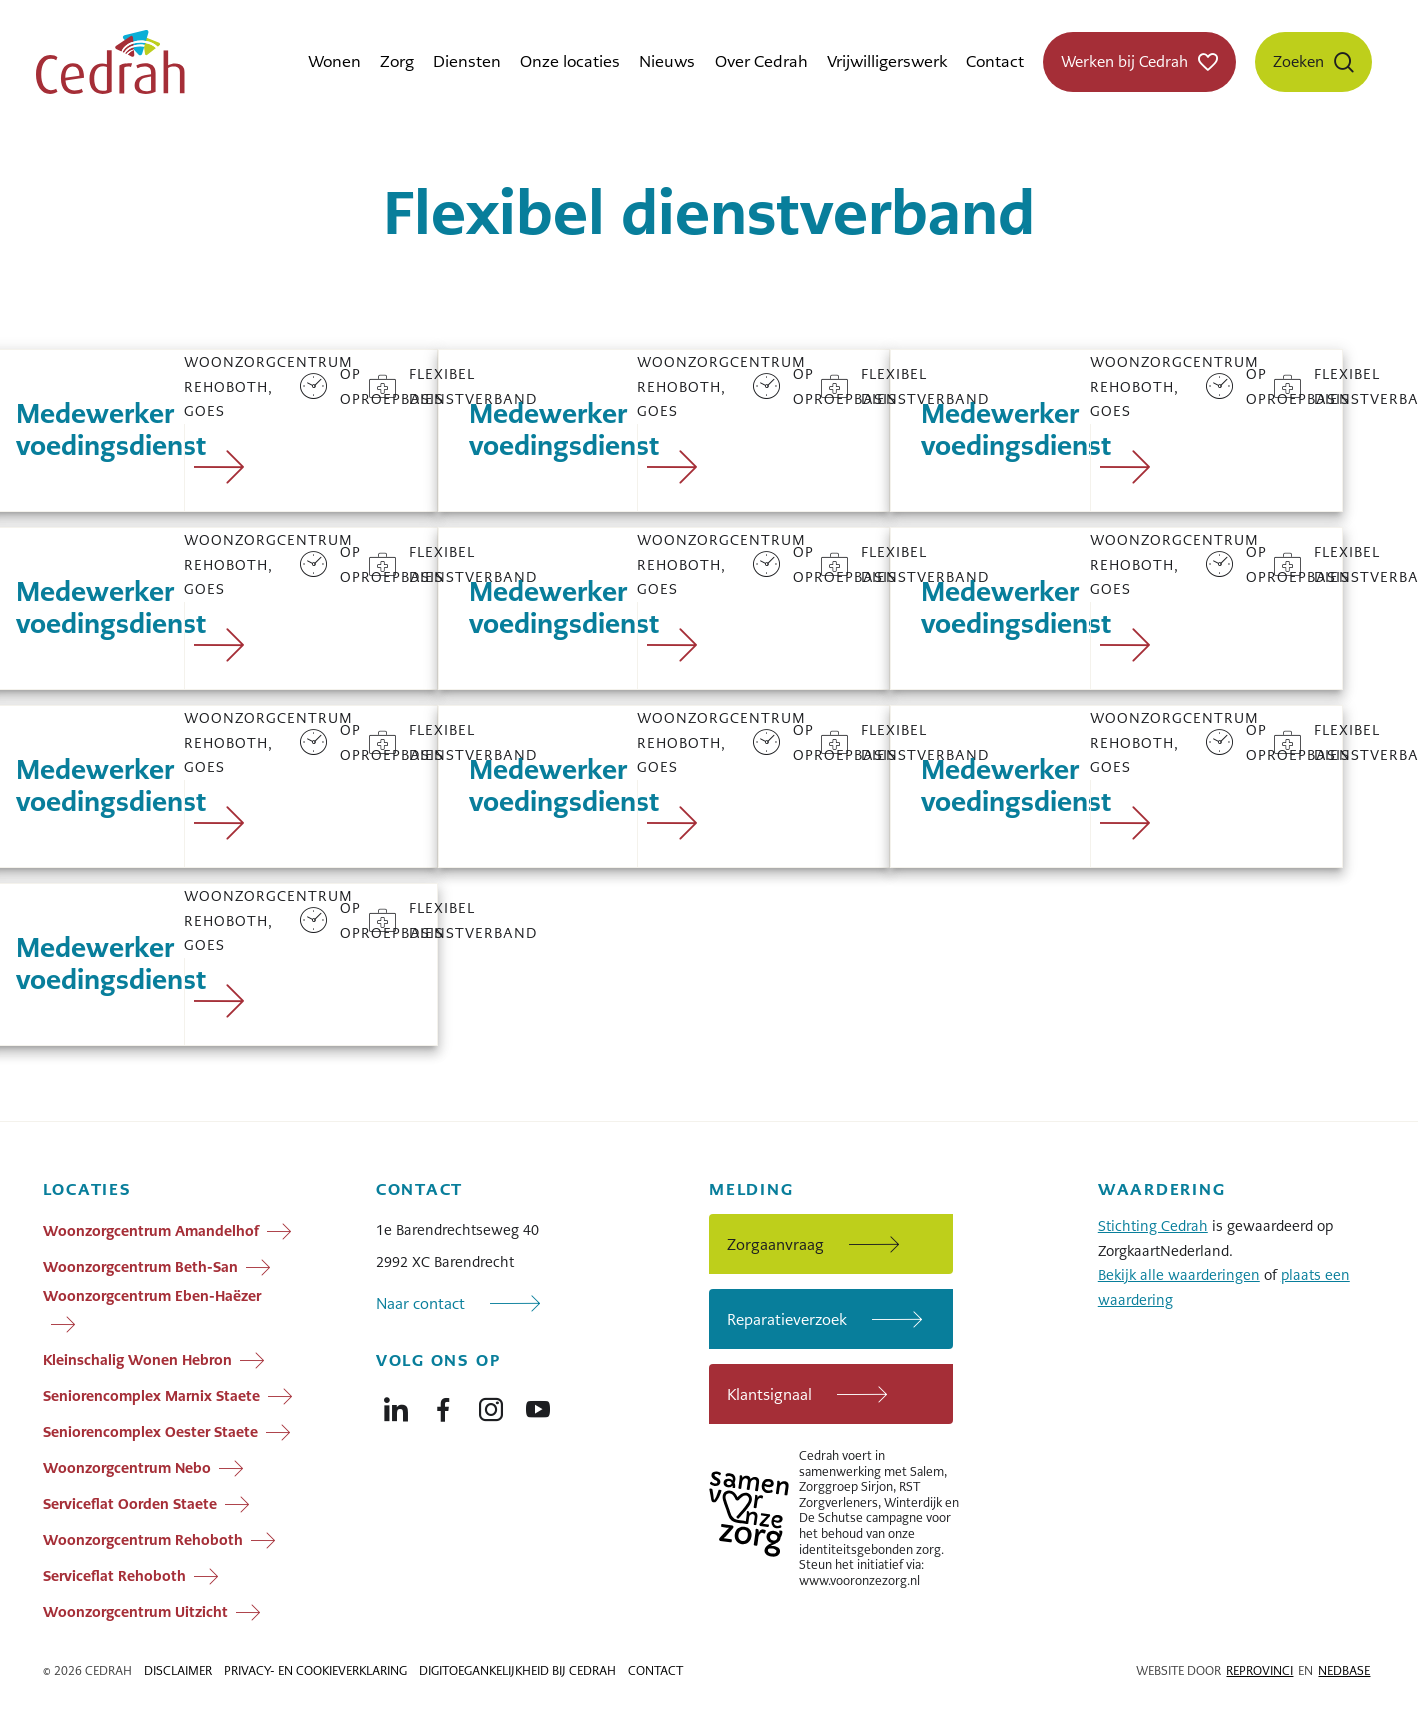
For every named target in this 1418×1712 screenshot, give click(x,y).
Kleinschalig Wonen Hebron (137, 1360)
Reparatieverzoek (787, 1319)
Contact (995, 61)
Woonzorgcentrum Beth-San (140, 1267)
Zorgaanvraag (775, 1244)
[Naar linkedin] (396, 1405)
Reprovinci (1259, 1671)
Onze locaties (570, 61)
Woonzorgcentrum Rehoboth (143, 1540)
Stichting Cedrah (1153, 1226)
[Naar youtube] (538, 1405)
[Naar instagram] (491, 1405)
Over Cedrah (761, 61)
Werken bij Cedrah (1124, 61)
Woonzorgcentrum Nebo (127, 1468)
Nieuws (667, 61)
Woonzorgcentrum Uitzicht (135, 1612)
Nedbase (1344, 1671)
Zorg (397, 61)
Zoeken (1298, 61)
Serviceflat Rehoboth (114, 1576)
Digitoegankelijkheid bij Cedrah (517, 1671)
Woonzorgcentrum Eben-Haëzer (152, 1296)
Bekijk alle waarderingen (1179, 1275)
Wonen (334, 61)
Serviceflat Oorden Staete (130, 1504)
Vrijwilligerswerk (887, 61)
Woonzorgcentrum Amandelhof (151, 1231)
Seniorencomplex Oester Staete (150, 1432)
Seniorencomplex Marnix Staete (151, 1396)
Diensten (467, 61)
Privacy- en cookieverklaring (315, 1671)
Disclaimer (178, 1671)
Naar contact (420, 1303)
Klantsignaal (769, 1394)
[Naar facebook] (443, 1405)
